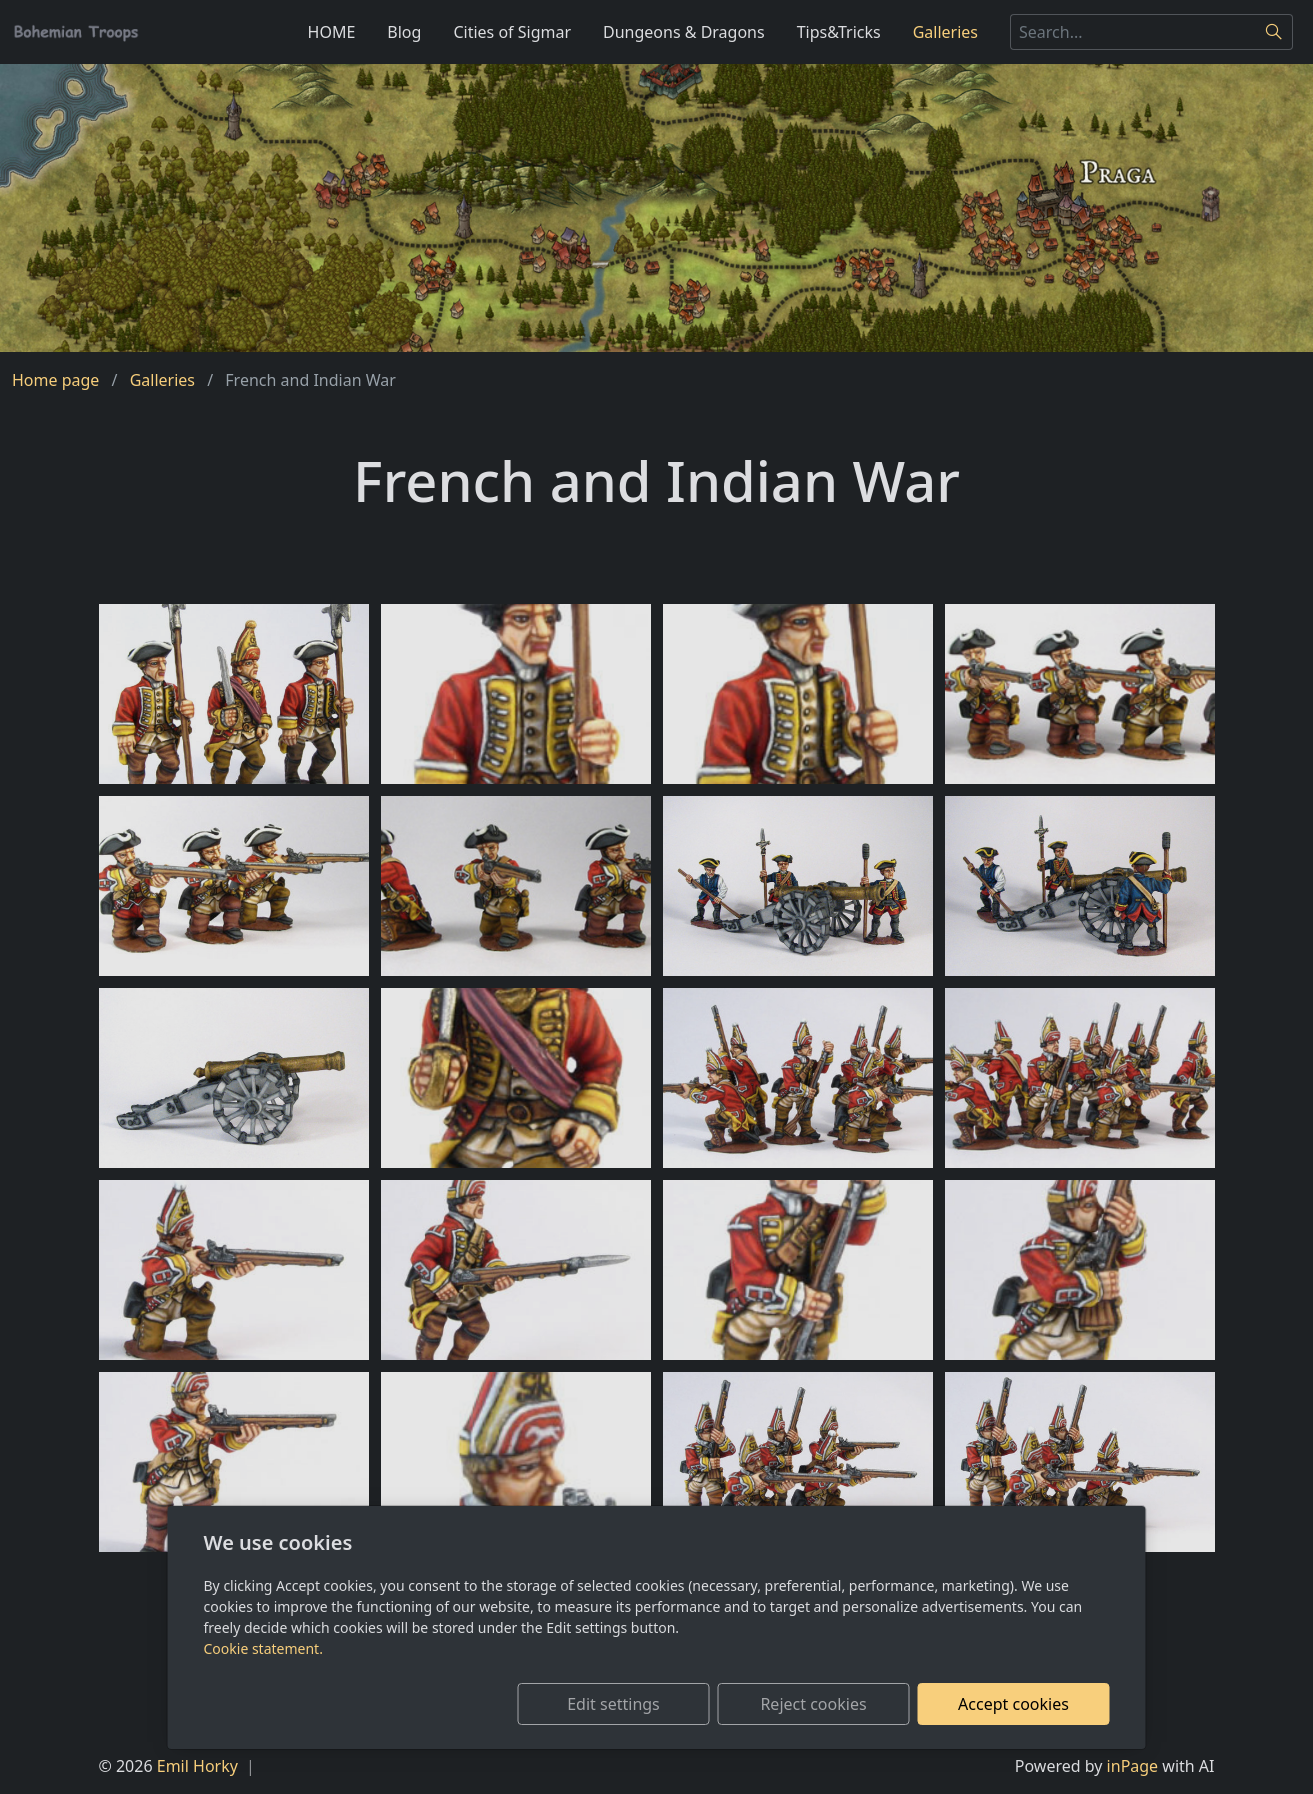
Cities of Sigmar (512, 32)
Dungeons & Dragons (684, 32)
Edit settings (613, 1704)
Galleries (945, 32)
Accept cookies (1013, 1704)
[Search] (1274, 32)
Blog (404, 32)
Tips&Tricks (839, 32)
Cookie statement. (263, 1648)
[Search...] (1133, 32)
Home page (55, 380)
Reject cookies (813, 1704)
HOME (332, 32)
